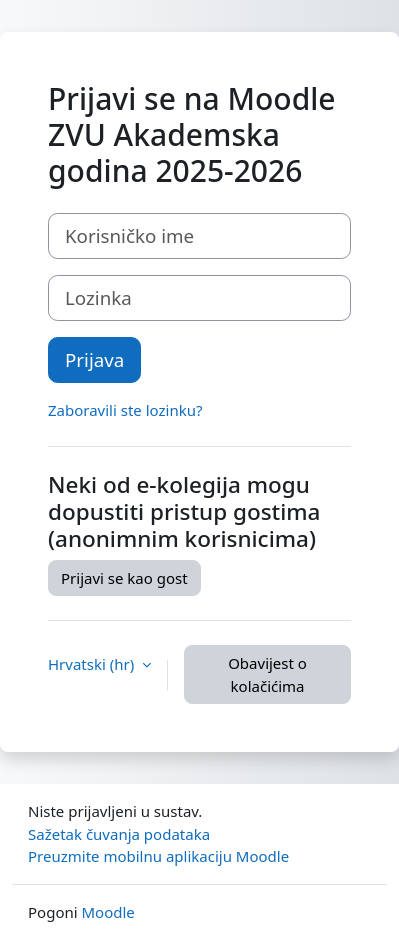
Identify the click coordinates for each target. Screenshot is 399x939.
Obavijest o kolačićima (267, 674)
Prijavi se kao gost (124, 578)
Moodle (108, 912)
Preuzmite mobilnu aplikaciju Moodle (158, 856)
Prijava (94, 359)
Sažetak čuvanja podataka (119, 834)
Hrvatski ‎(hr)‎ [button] (93, 664)
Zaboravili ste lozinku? (125, 410)
